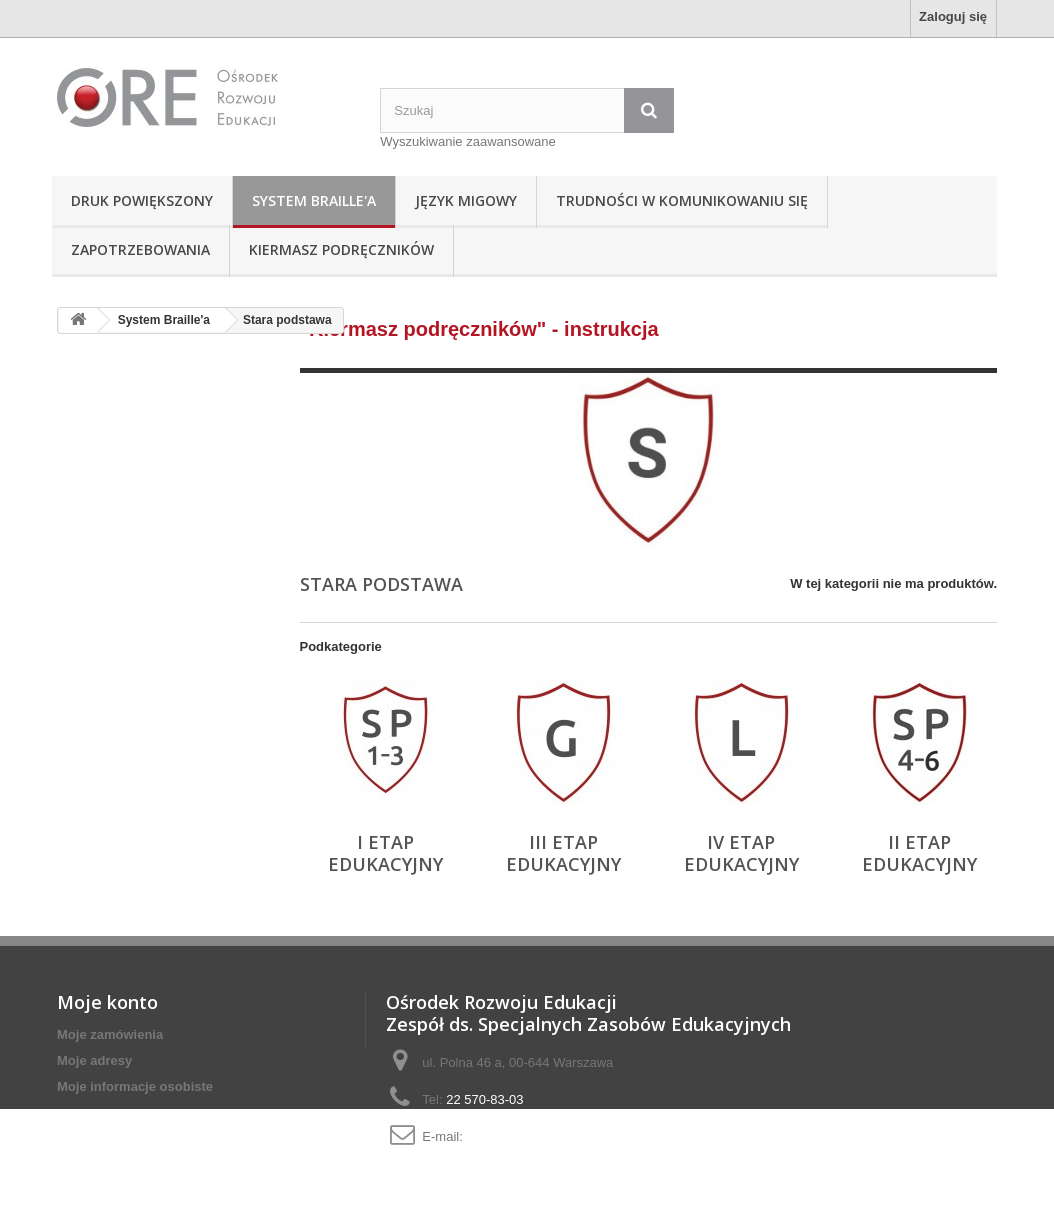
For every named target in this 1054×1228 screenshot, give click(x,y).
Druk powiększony (142, 200)
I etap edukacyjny (385, 853)
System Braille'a (314, 200)
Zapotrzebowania (140, 249)
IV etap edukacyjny (741, 853)
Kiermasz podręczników (341, 249)
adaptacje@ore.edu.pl (529, 1136)
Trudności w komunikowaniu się (682, 200)
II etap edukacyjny (919, 853)
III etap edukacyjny (563, 853)
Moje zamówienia (110, 1034)
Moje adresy (94, 1060)
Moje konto (107, 1002)
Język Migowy (466, 200)
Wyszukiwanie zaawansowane (467, 141)
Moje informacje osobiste (135, 1086)
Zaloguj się (953, 16)
